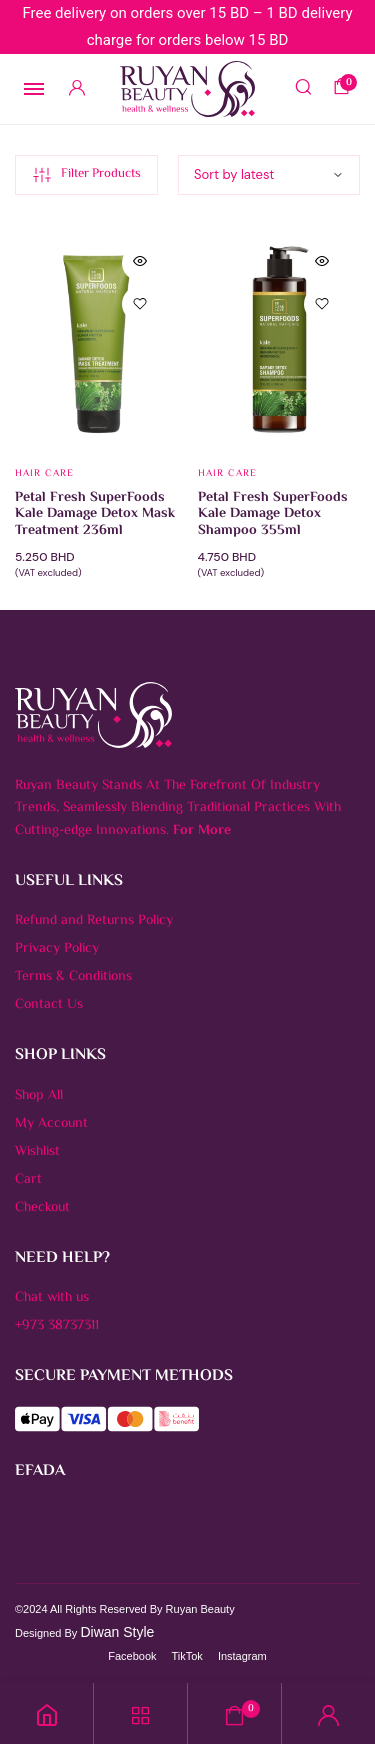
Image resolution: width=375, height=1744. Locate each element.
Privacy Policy (57, 949)
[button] (140, 304)
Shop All (39, 1096)
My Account (51, 1124)
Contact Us (49, 1005)
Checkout (42, 1208)
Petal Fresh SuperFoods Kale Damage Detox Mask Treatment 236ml (95, 515)
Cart (28, 1180)
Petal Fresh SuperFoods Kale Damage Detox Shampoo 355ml (273, 515)
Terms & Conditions (73, 977)
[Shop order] (269, 175)
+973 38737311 (57, 1326)
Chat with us (52, 1298)
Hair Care (44, 473)
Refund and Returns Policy (94, 921)
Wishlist (37, 1152)
